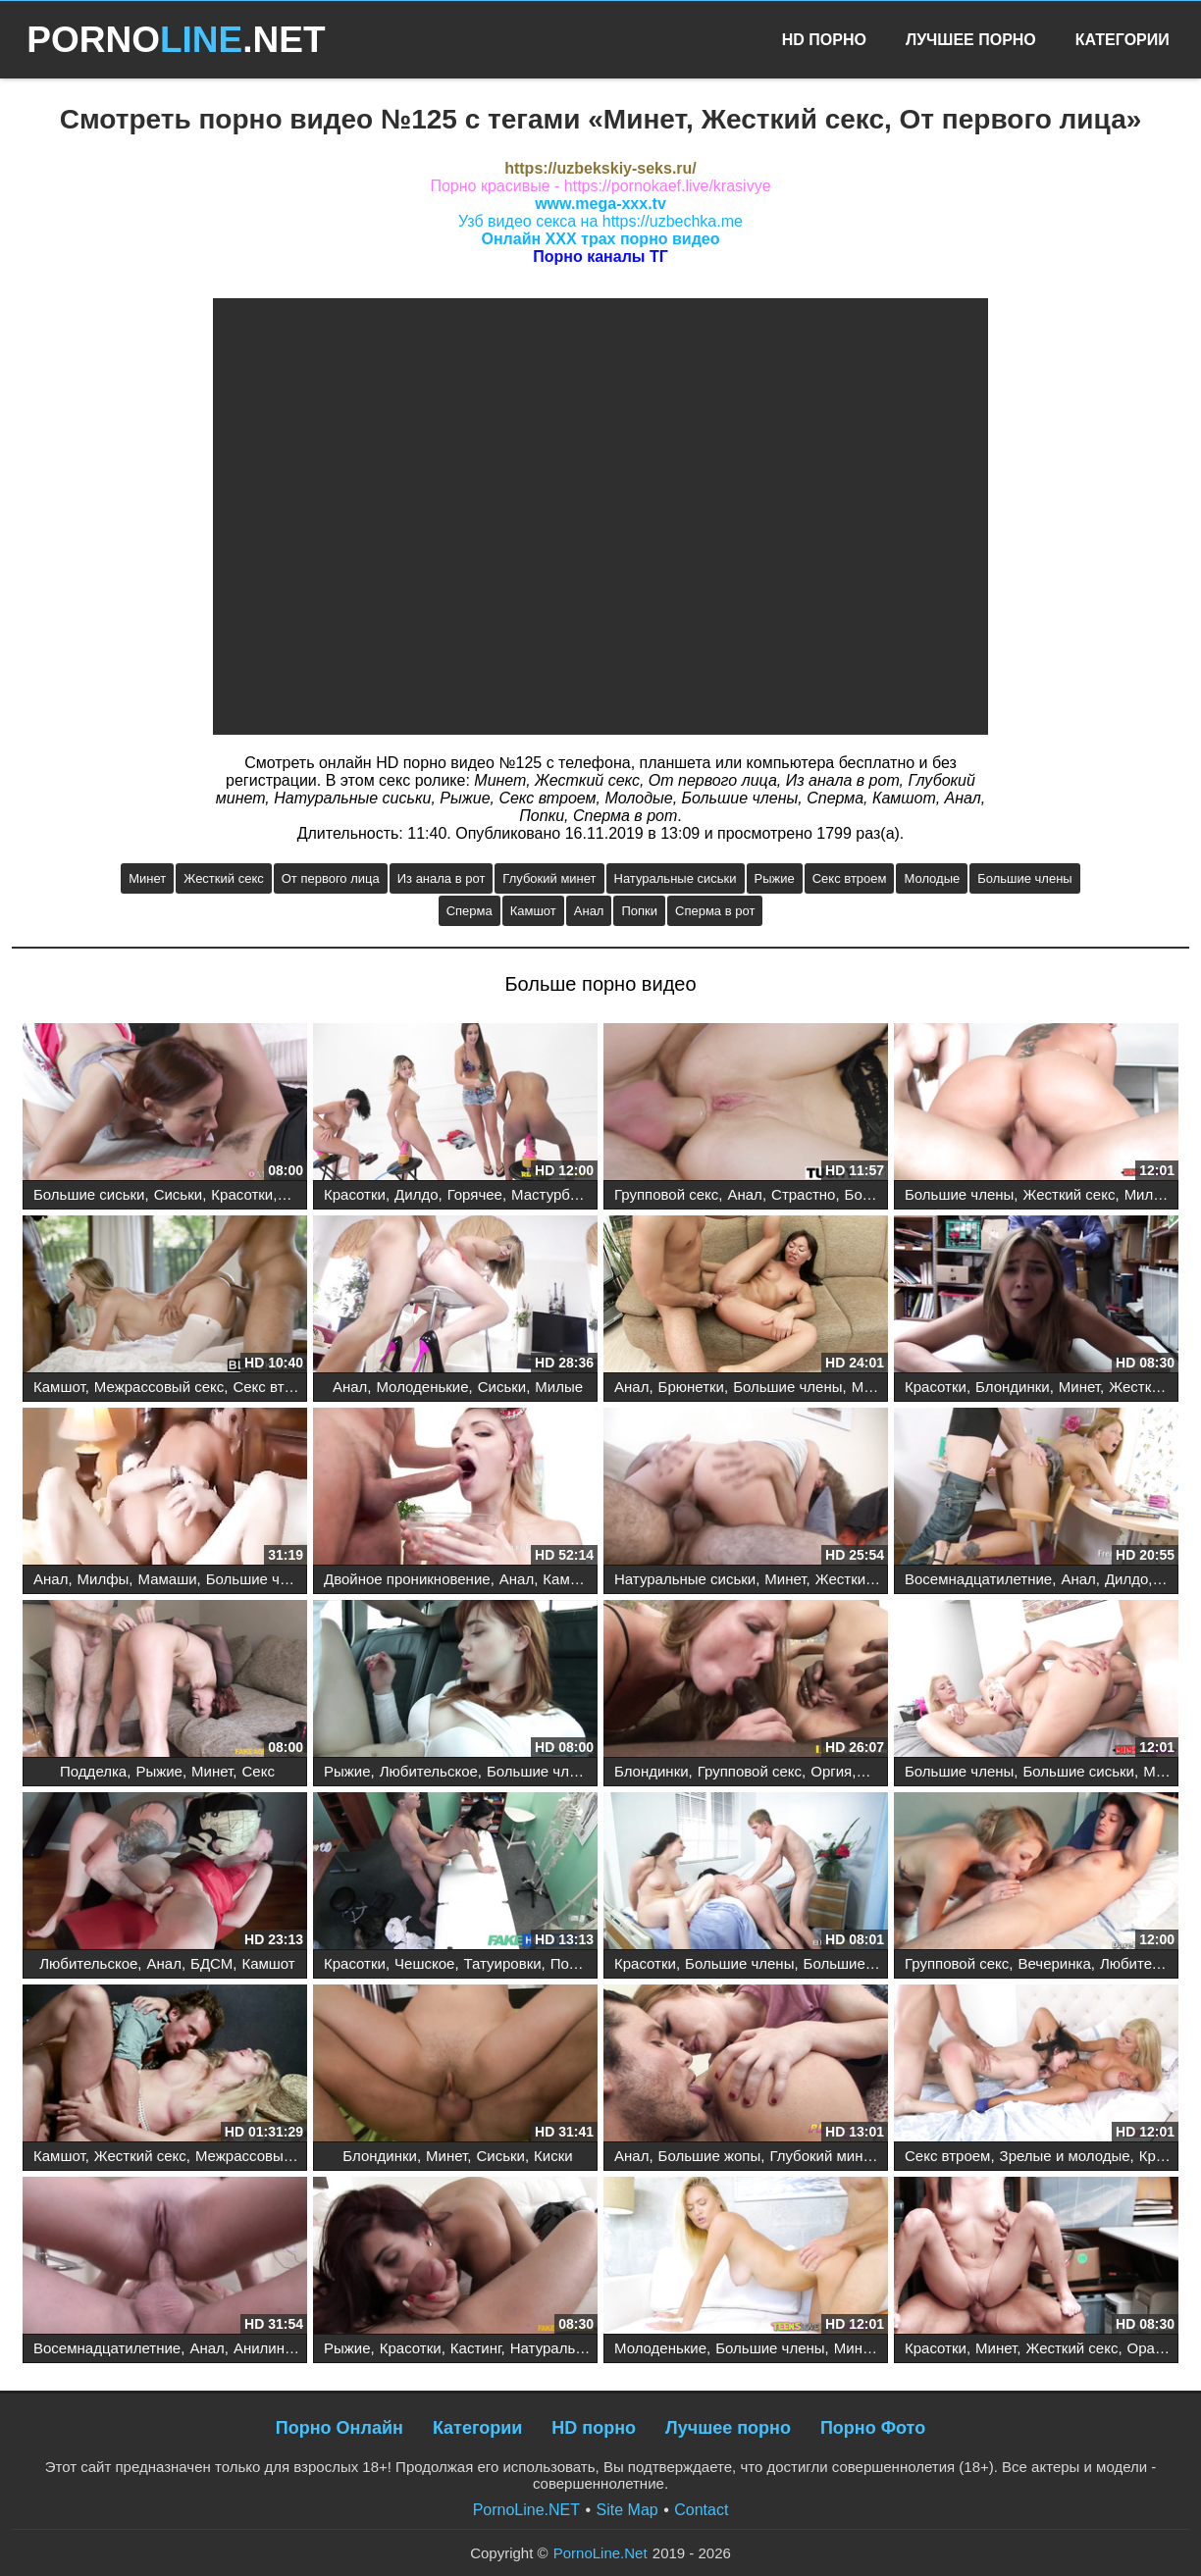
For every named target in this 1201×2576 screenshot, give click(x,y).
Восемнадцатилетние (978, 1579)
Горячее (474, 1194)
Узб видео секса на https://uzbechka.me (600, 221)
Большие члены (1024, 878)
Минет (147, 878)
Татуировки (503, 1963)
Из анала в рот (441, 878)
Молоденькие (422, 1386)
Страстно (803, 1194)
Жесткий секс (223, 878)
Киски (553, 2155)
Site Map (627, 2509)
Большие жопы (709, 2155)
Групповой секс (666, 1194)
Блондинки (1012, 1386)
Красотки (242, 1194)
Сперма (469, 910)
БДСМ (211, 1963)
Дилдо (416, 1194)
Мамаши (166, 1579)
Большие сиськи (88, 1194)
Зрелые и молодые (1065, 2155)
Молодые (932, 878)
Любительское (429, 1771)
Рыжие (775, 878)
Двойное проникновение (407, 1579)
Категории (1122, 39)
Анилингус (269, 2348)
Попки (639, 910)
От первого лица (331, 878)
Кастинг (475, 2348)
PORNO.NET (175, 40)
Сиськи (178, 1194)
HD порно (593, 2428)
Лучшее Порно (971, 39)
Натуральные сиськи (675, 878)
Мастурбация (556, 1194)
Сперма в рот (715, 910)
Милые (559, 1386)
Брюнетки (691, 1386)
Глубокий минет (549, 878)
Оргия (831, 1771)
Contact (701, 2509)
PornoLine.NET (526, 2509)
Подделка (93, 1771)
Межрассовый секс (159, 1386)
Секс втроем (849, 878)
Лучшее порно (728, 2428)
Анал (589, 910)
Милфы (1150, 1194)
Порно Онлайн (339, 2428)
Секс (258, 1771)
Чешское (424, 1963)
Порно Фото (872, 2428)
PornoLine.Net (600, 2553)
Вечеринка (1054, 1963)
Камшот (533, 910)
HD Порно (824, 39)
